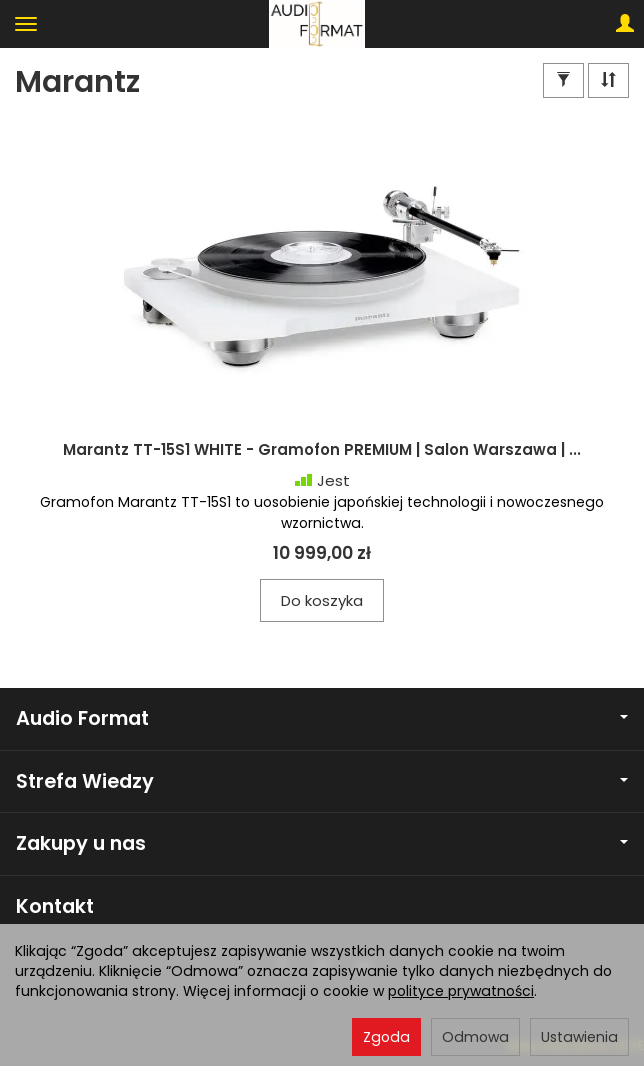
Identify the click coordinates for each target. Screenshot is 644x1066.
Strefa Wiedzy (322, 781)
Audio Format (322, 718)
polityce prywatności (461, 991)
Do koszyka (322, 600)
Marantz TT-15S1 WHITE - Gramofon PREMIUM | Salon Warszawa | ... (322, 449)
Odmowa (475, 1037)
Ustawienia (579, 1037)
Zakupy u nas (322, 843)
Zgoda (386, 1037)
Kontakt (55, 906)
